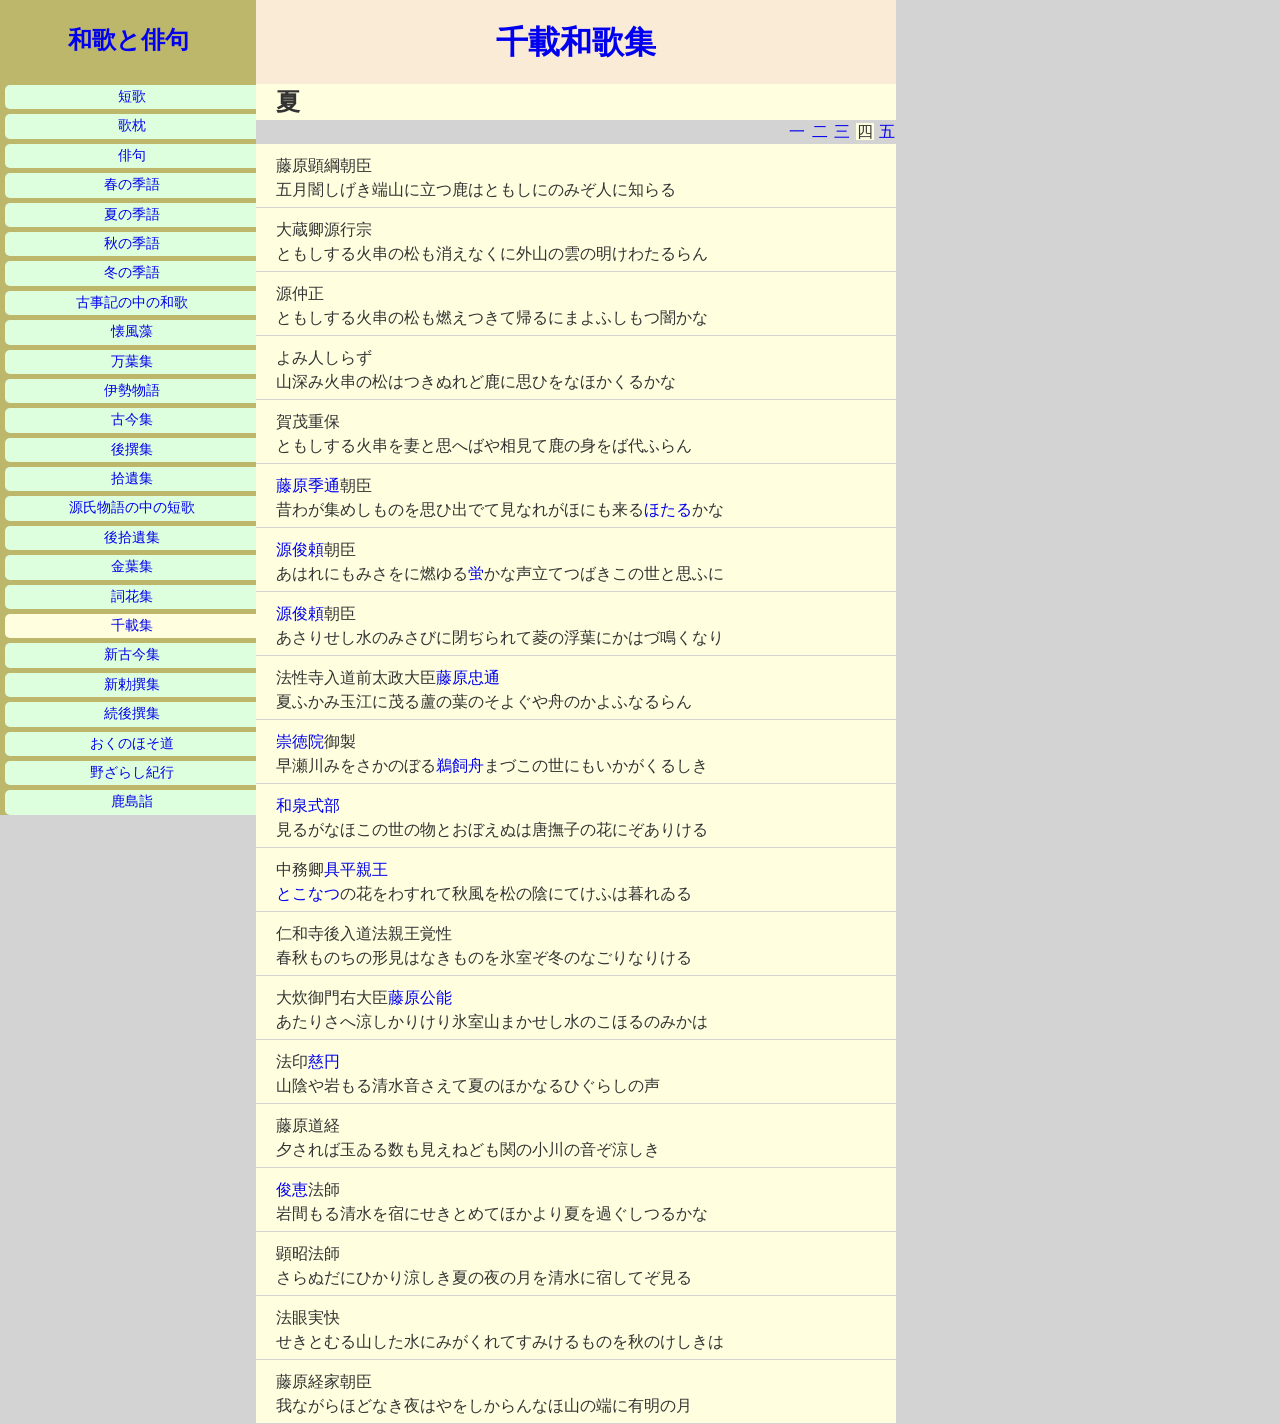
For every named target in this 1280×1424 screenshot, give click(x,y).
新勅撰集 (132, 684)
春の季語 (132, 184)
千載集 (132, 625)
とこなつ (308, 893)
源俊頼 (300, 549)
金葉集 (132, 566)
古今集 (132, 419)
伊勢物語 (132, 390)
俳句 (132, 155)
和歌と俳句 (128, 40)
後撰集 (132, 449)
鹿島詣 (132, 801)
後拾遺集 (132, 537)
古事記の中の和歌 (132, 302)
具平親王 (356, 869)
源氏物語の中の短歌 (132, 507)
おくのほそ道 (132, 743)
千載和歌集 (576, 42)
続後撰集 (132, 713)
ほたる (668, 509)
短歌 (132, 96)
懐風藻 (132, 331)
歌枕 (132, 125)
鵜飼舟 (460, 765)
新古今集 (132, 654)
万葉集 (132, 361)
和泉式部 (308, 805)
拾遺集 (132, 478)
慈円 (324, 1061)
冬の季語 (132, 272)
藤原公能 (420, 997)
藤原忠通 (468, 677)
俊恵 (292, 1189)
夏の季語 (132, 214)
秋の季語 (132, 243)
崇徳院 (300, 741)
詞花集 (132, 596)
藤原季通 (308, 485)
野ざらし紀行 (132, 772)
